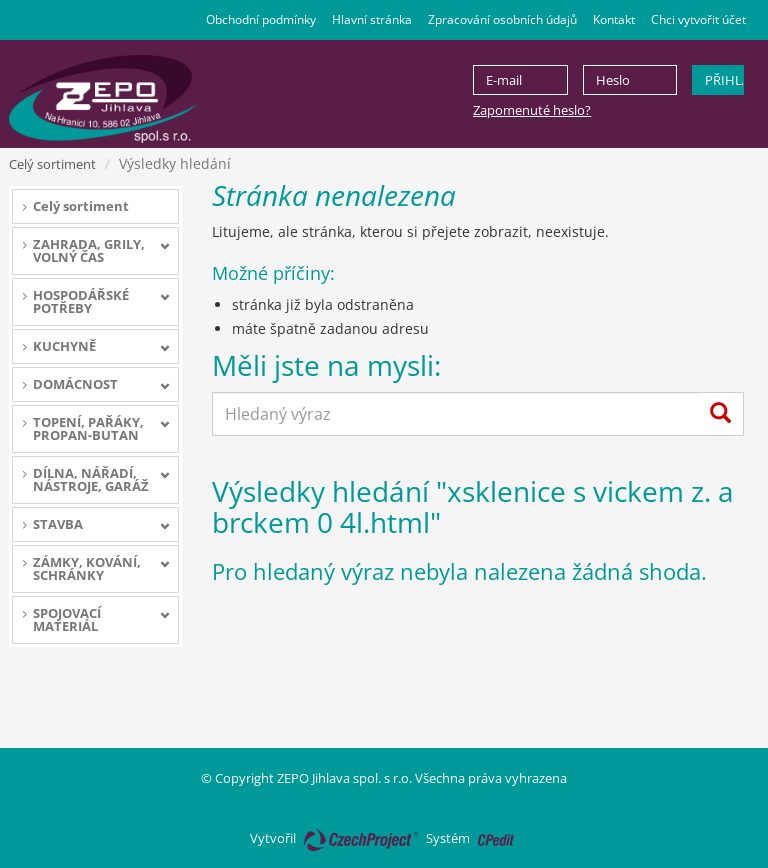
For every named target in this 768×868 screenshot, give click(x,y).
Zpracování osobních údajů (502, 19)
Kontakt (614, 19)
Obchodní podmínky (261, 19)
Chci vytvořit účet (698, 19)
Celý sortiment (52, 164)
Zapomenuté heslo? (532, 110)
